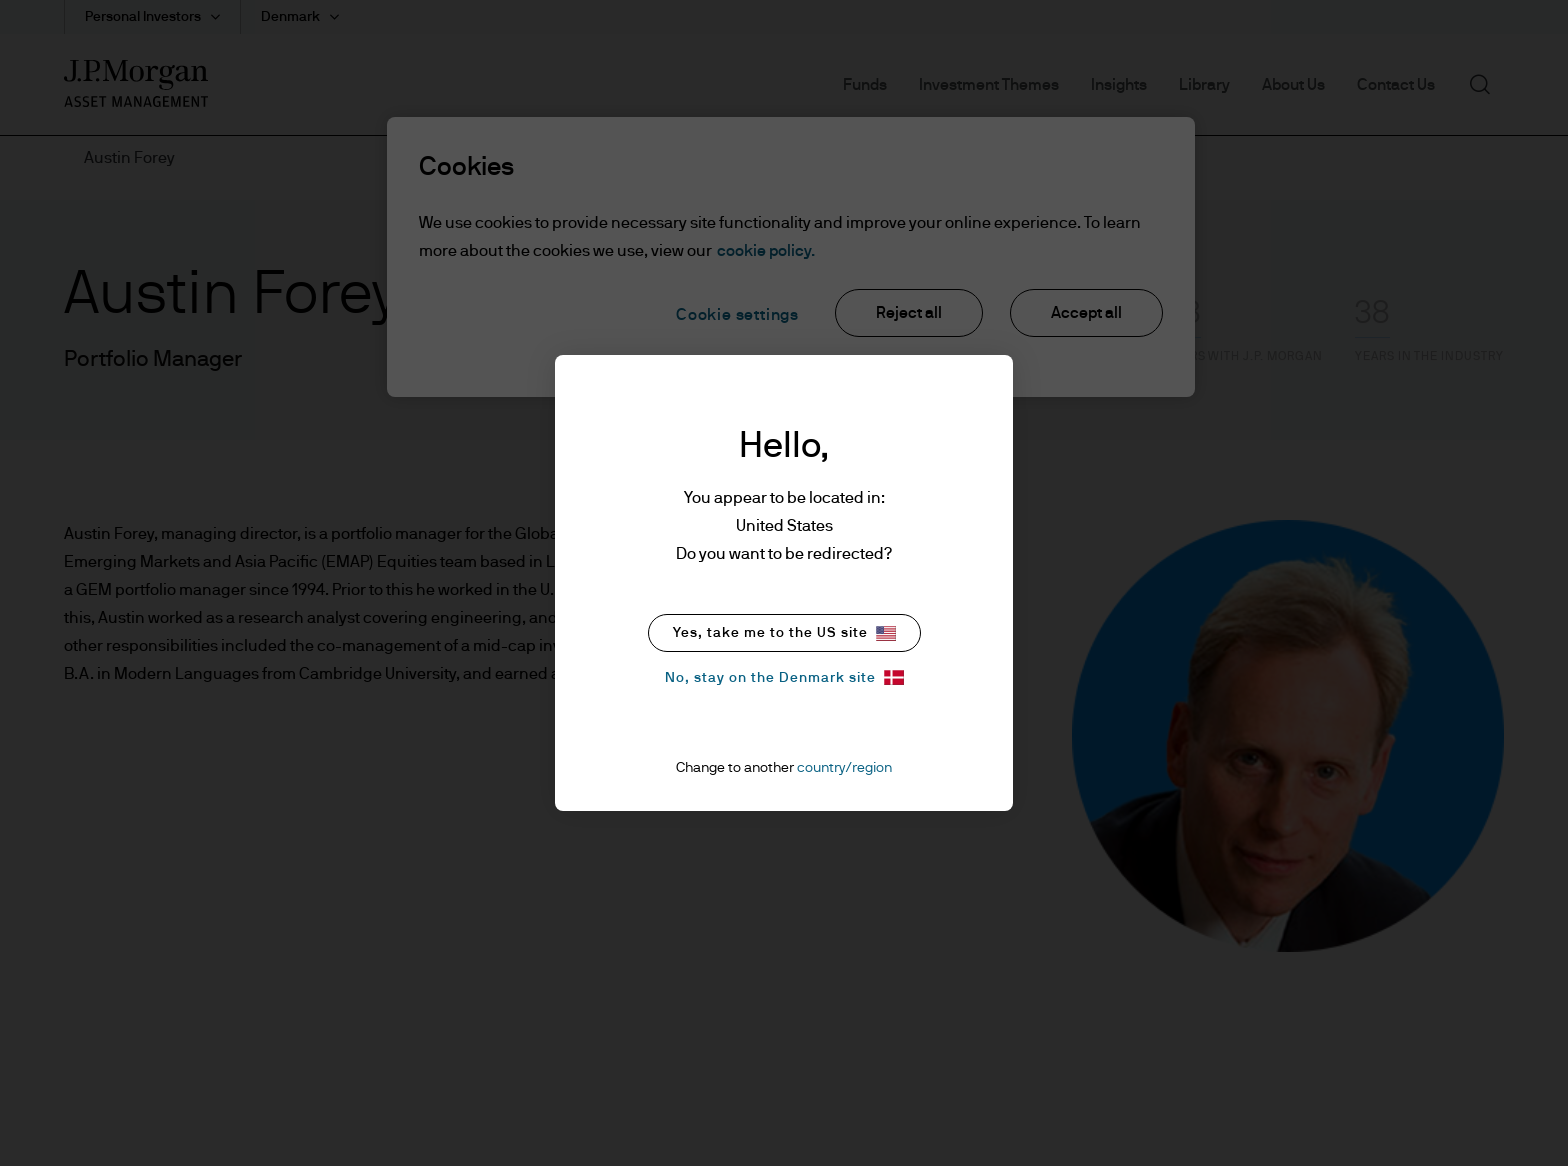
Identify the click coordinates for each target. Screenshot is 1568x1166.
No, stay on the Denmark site (784, 677)
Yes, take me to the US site (784, 633)
